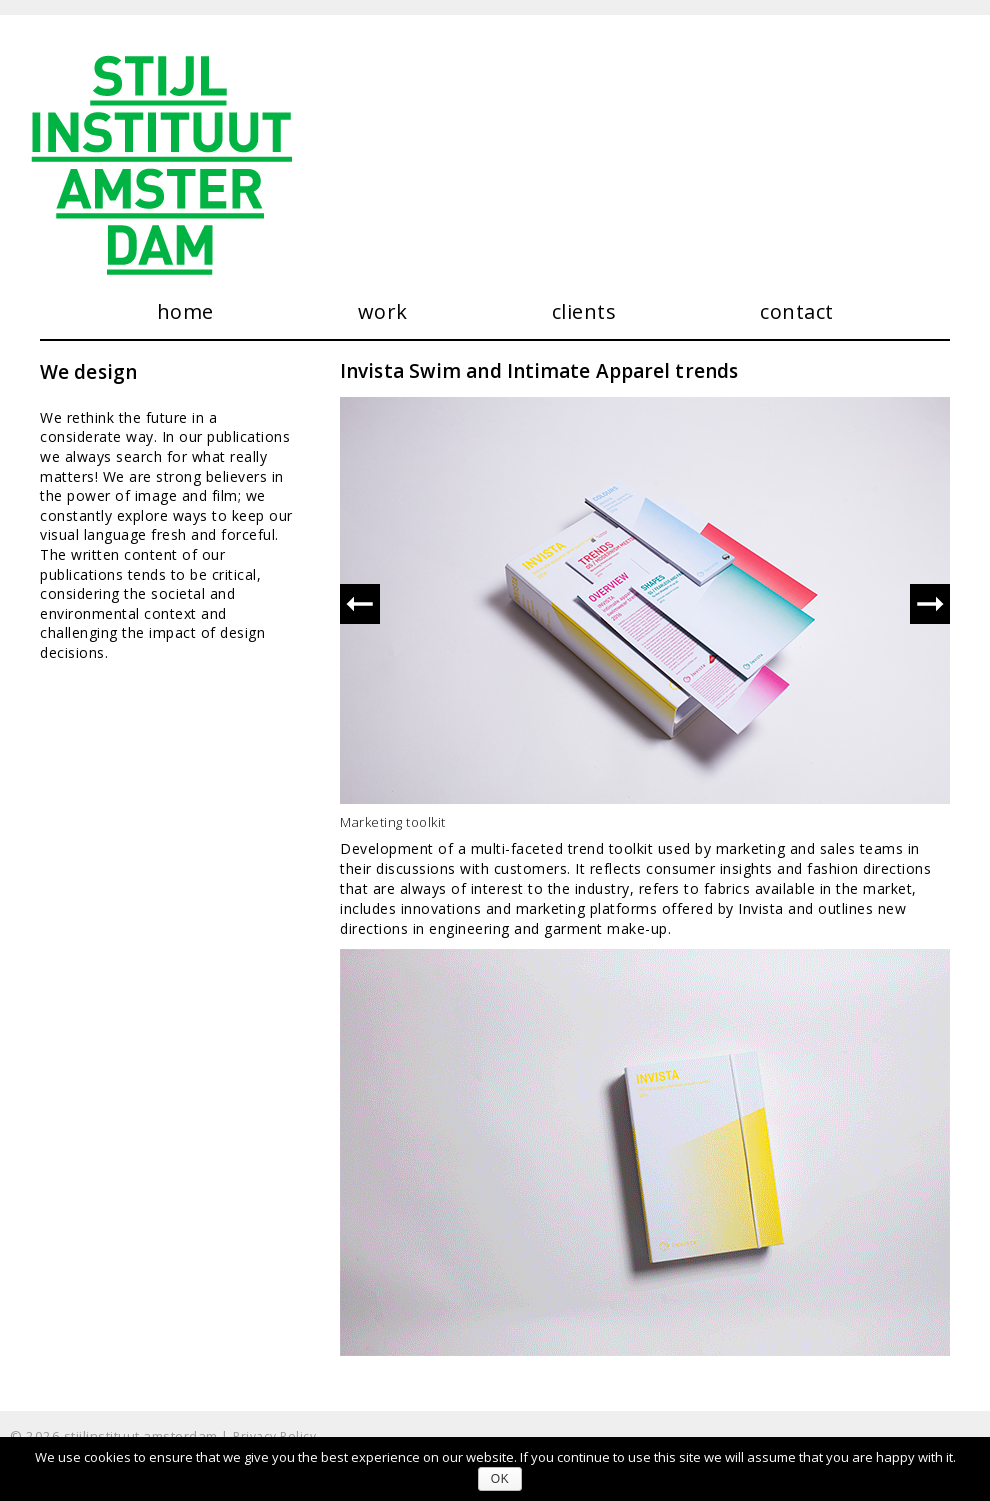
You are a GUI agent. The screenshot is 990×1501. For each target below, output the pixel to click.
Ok (500, 1479)
